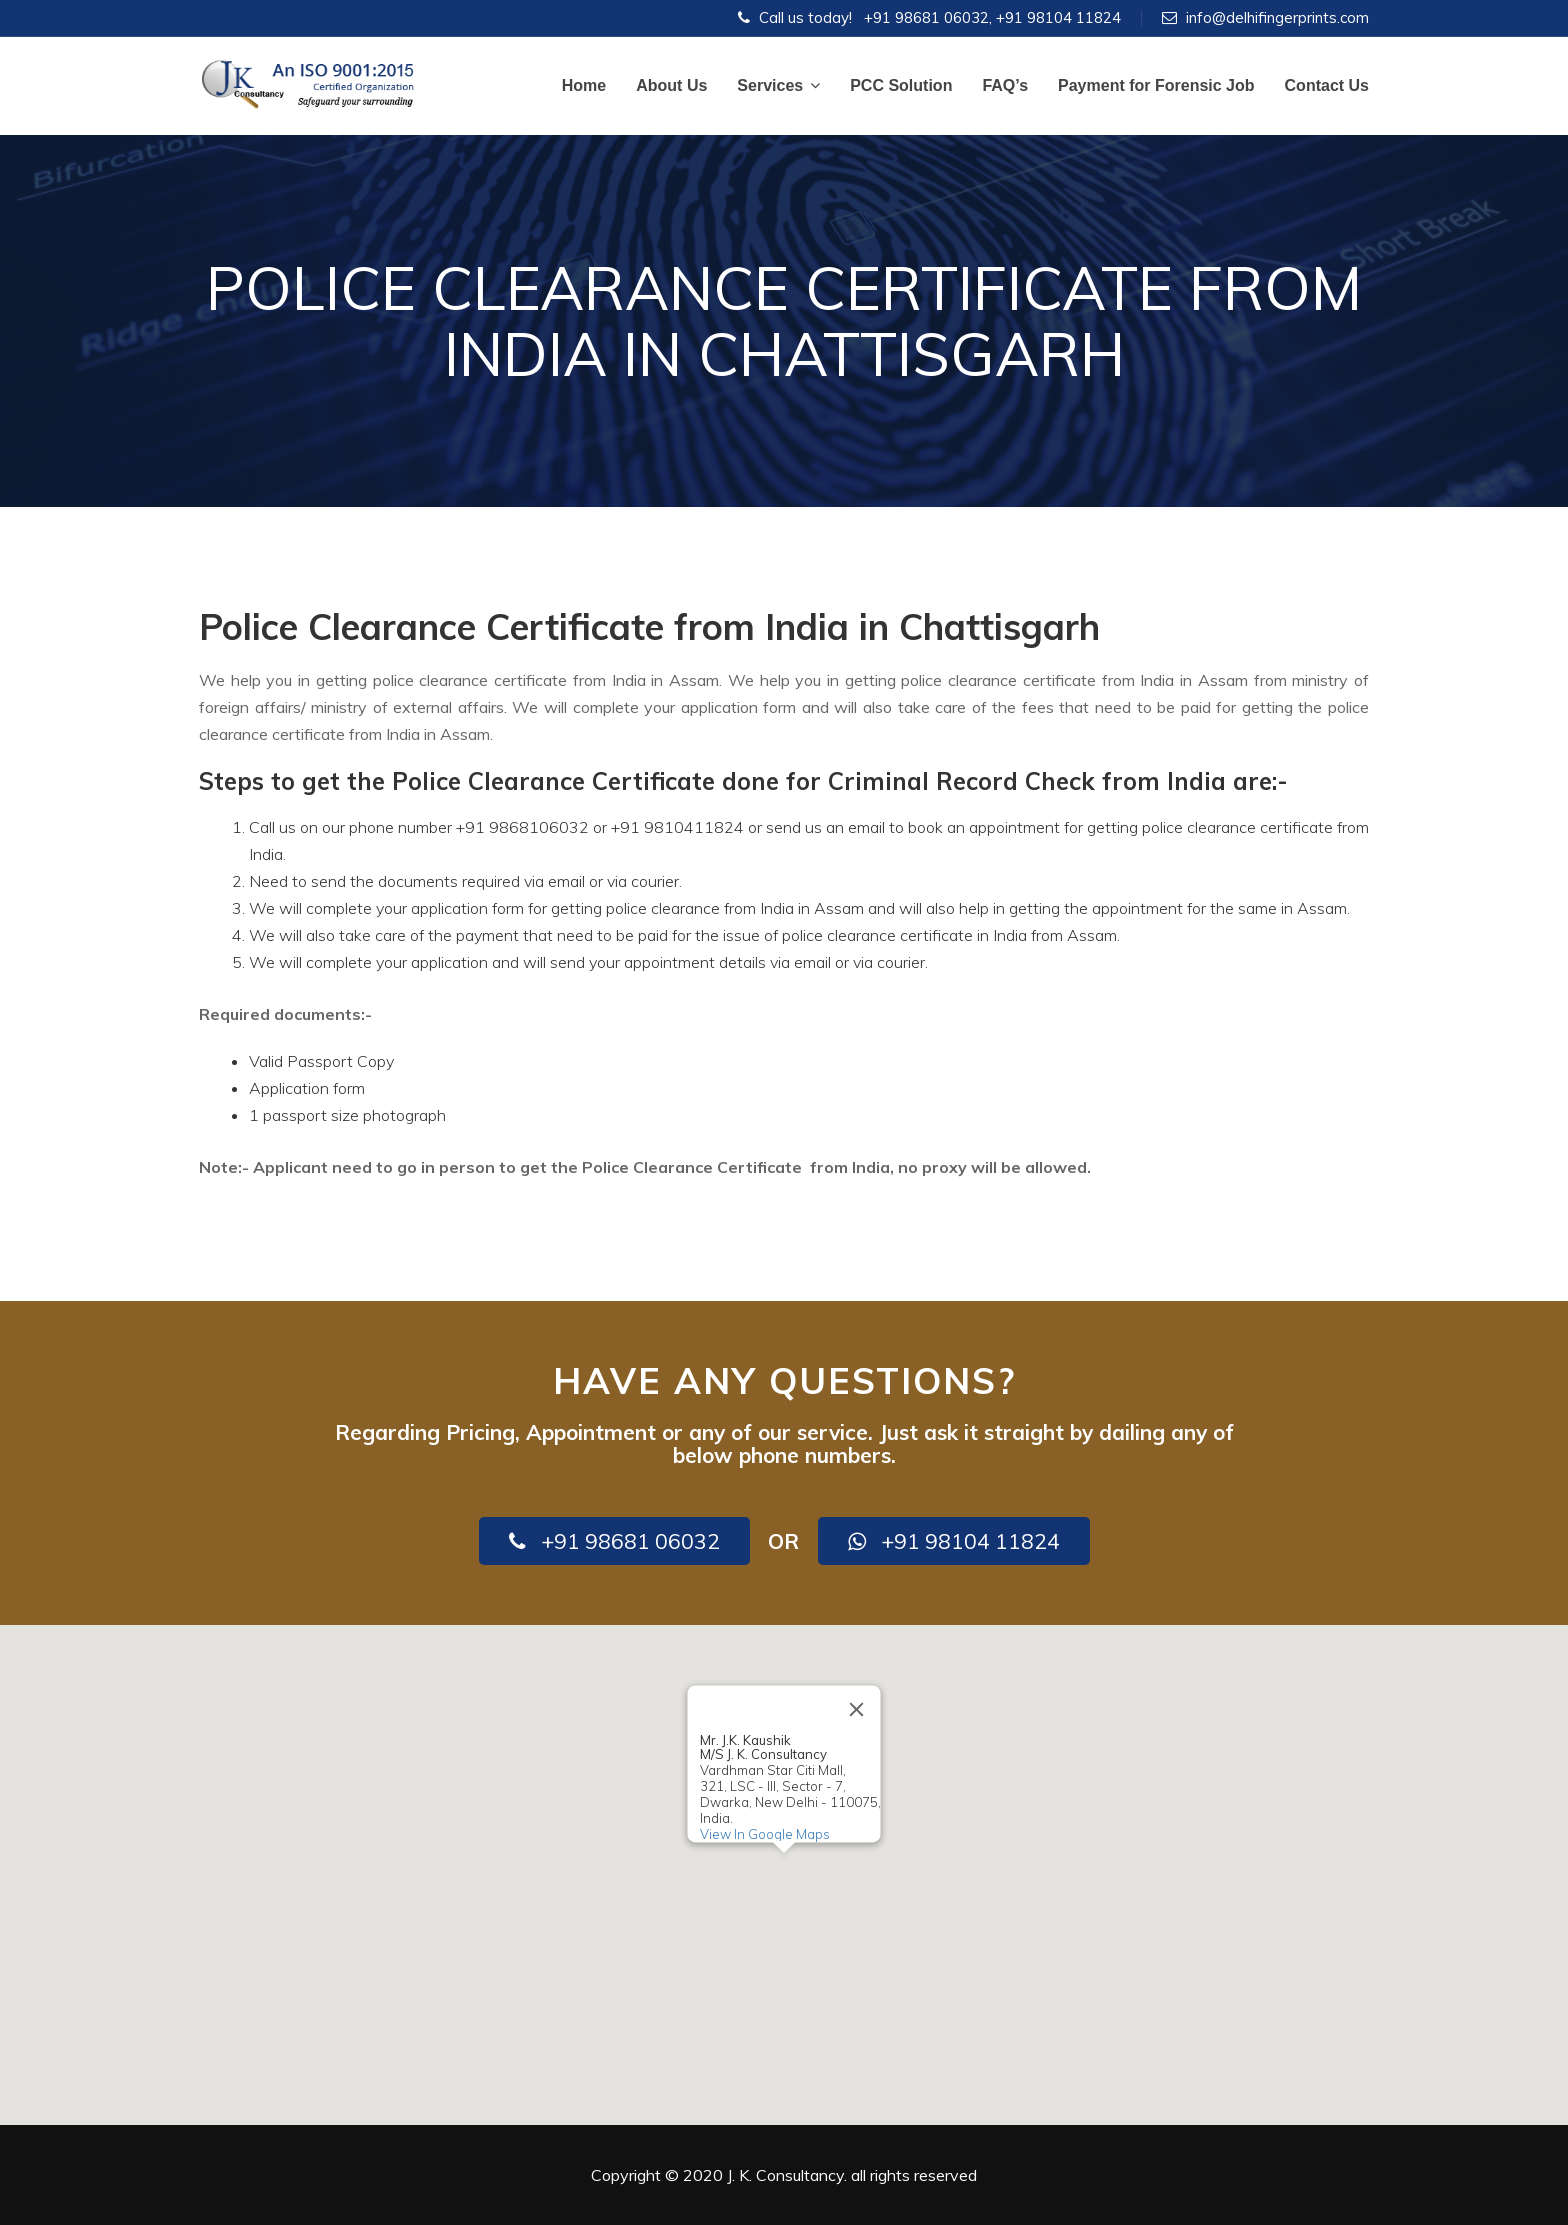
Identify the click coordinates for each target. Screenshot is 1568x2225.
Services (778, 85)
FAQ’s (1005, 85)
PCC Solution (901, 85)
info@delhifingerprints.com (1277, 17)
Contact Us (1327, 85)
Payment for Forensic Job (1156, 85)
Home (584, 85)
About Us (671, 85)
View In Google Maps (765, 1834)
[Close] (857, 1709)
